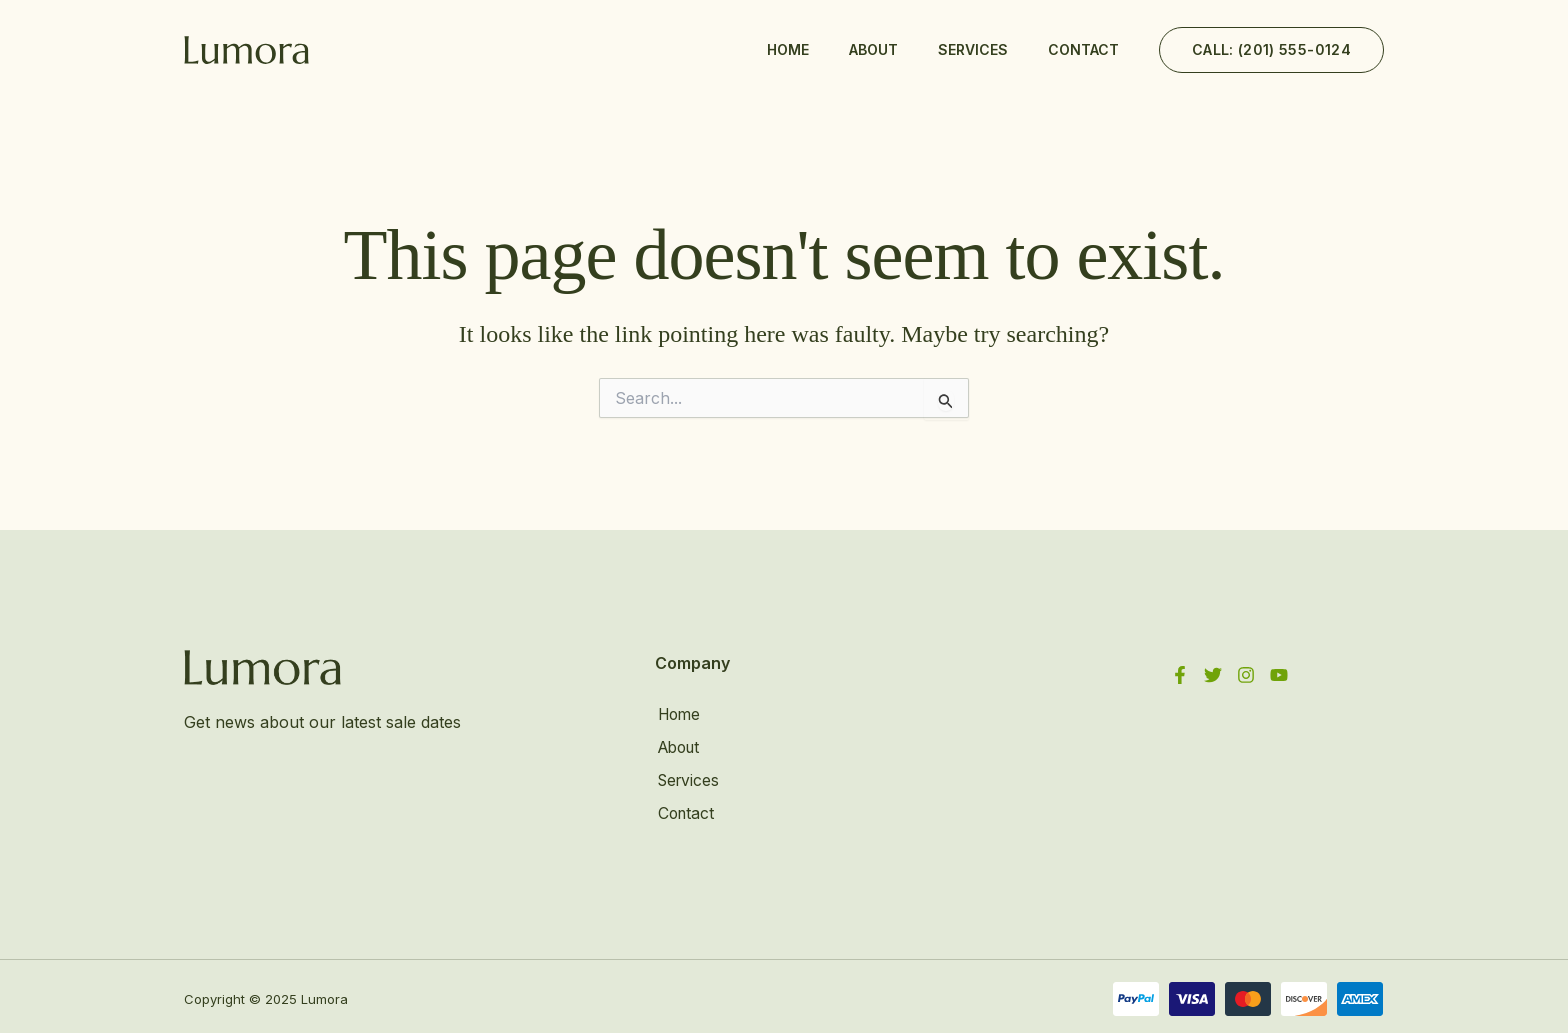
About (873, 49)
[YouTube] (1279, 675)
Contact (1083, 49)
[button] (1271, 50)
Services (973, 49)
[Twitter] (1213, 675)
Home (788, 49)
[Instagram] (1246, 675)
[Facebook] (1180, 675)
